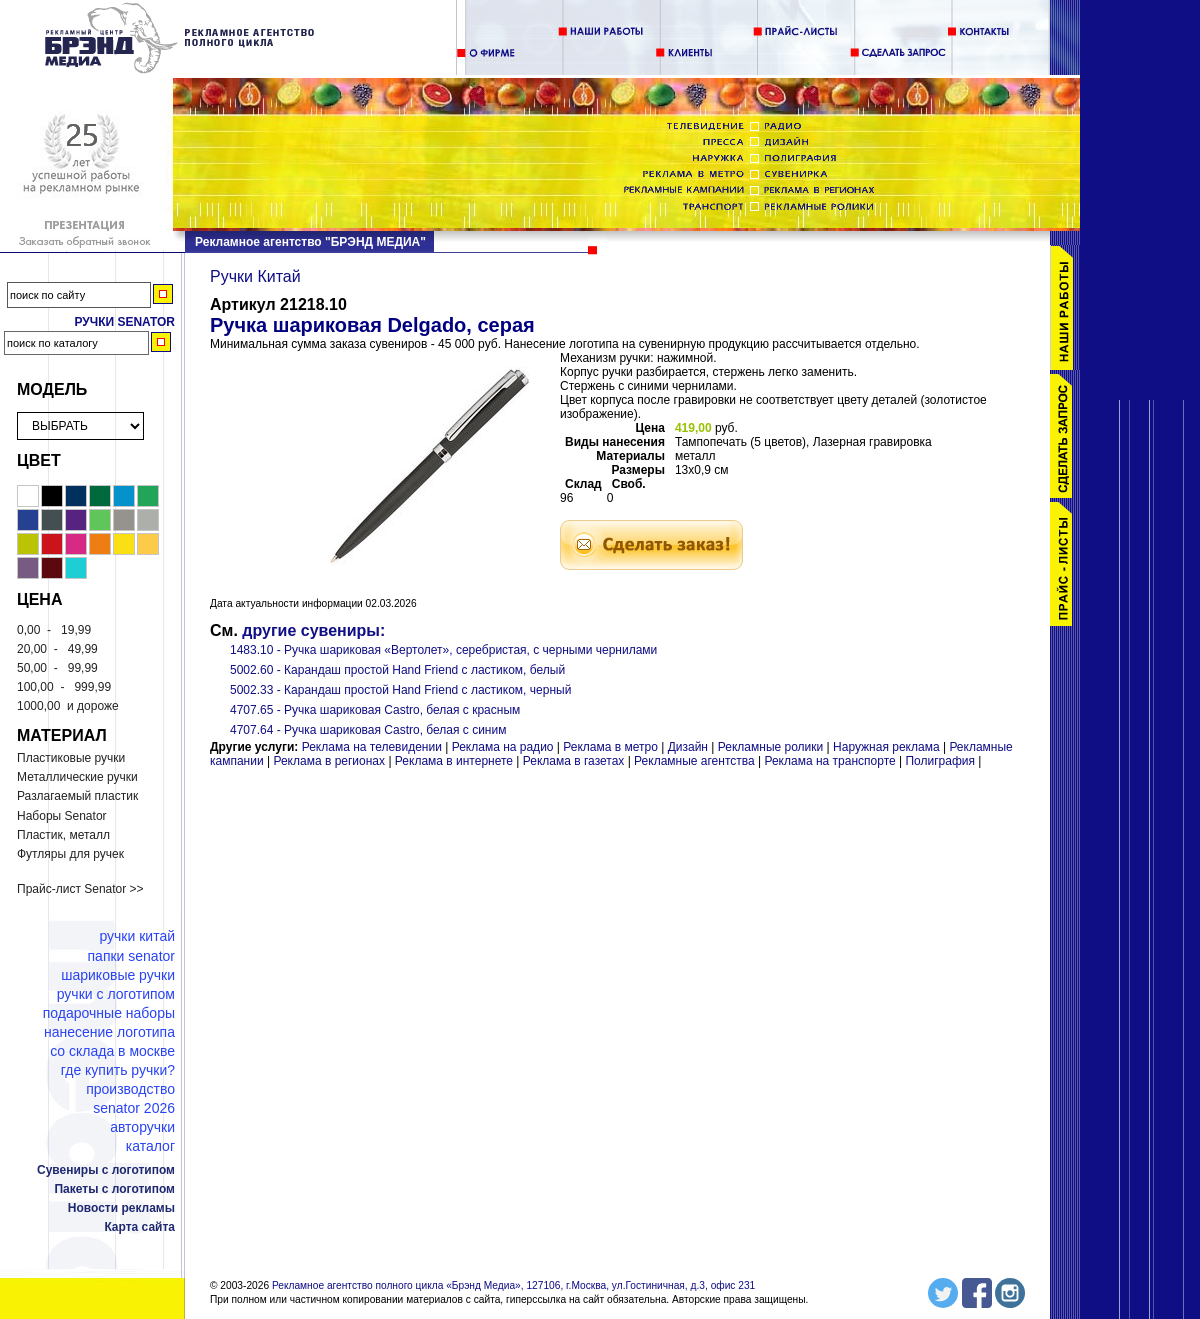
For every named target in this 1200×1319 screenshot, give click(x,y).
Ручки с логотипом (116, 994)
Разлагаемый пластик (77, 796)
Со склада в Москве (112, 1051)
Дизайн (688, 747)
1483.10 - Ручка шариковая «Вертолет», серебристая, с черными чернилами (443, 650)
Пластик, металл (63, 835)
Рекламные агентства (696, 761)
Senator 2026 (134, 1108)
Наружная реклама (886, 747)
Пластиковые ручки (71, 758)
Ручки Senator (124, 322)
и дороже (68, 706)
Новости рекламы (121, 1208)
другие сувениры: (313, 630)
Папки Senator (131, 956)
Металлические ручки (77, 777)
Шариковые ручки (118, 975)
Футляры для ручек (70, 854)
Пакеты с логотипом (114, 1189)
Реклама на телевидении (372, 747)
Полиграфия (940, 761)
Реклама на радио (503, 747)
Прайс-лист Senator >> (80, 889)
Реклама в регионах (329, 761)
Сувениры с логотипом (106, 1170)
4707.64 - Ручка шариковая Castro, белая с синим (368, 730)
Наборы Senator (62, 816)
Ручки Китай (137, 936)
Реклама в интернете (454, 761)
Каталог (150, 1146)
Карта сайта (139, 1227)
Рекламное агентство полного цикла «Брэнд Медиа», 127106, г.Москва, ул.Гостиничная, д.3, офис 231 (513, 1285)
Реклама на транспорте (829, 761)
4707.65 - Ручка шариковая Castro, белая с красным (375, 710)
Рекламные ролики (770, 747)
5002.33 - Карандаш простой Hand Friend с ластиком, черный (400, 690)
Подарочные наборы (109, 1013)
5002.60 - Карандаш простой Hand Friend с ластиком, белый (397, 670)
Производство (130, 1089)
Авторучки (142, 1127)
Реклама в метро (610, 747)
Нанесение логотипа (109, 1032)
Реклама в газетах (575, 761)
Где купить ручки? (118, 1070)
